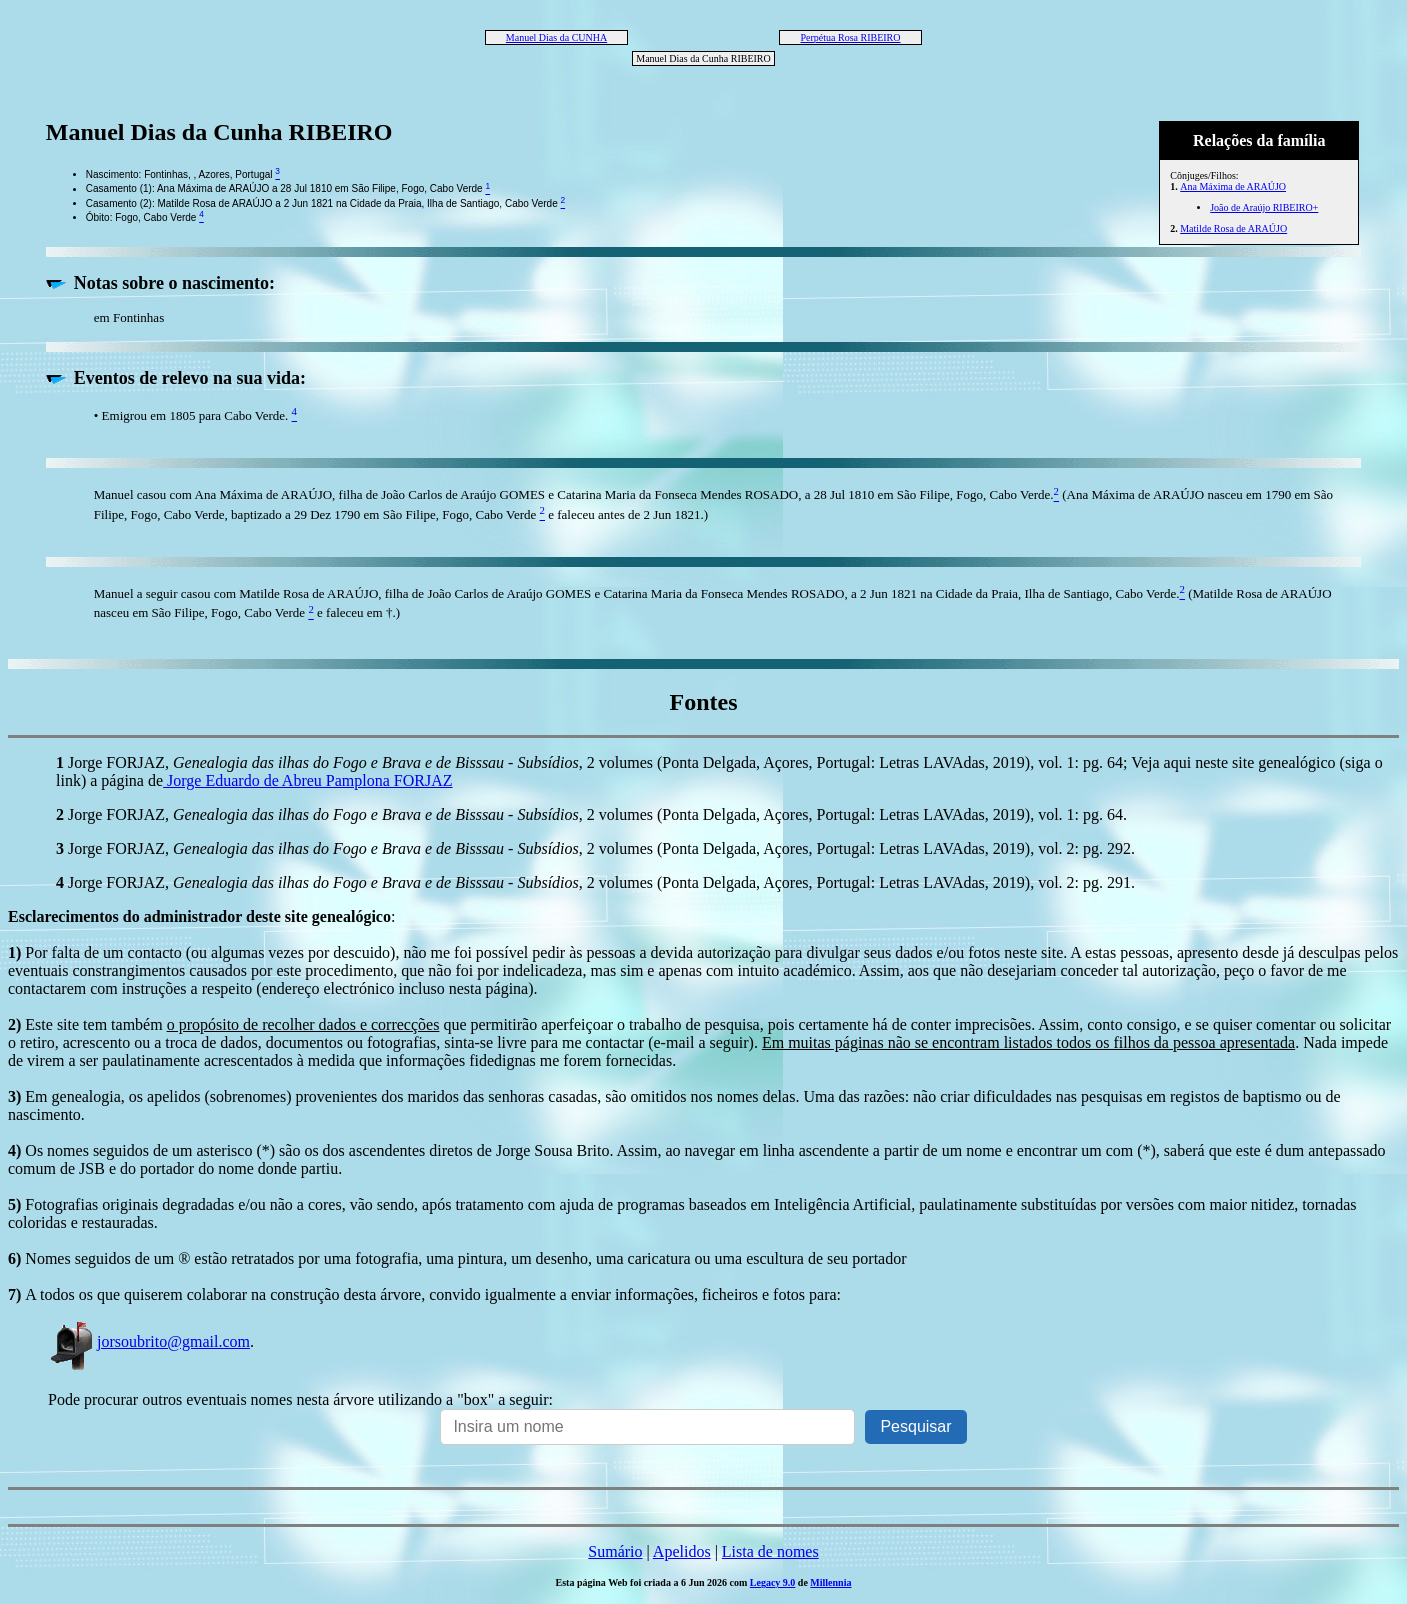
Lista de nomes (770, 1551)
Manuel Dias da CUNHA (556, 37)
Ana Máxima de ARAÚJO (1233, 186)
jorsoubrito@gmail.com (149, 1341)
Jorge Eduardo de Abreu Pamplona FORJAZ (307, 780)
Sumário (615, 1551)
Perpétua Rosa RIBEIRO (851, 37)
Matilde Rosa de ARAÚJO (1233, 228)
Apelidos (682, 1551)
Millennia (830, 1582)
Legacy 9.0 (773, 1582)
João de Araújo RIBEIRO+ (1264, 207)
